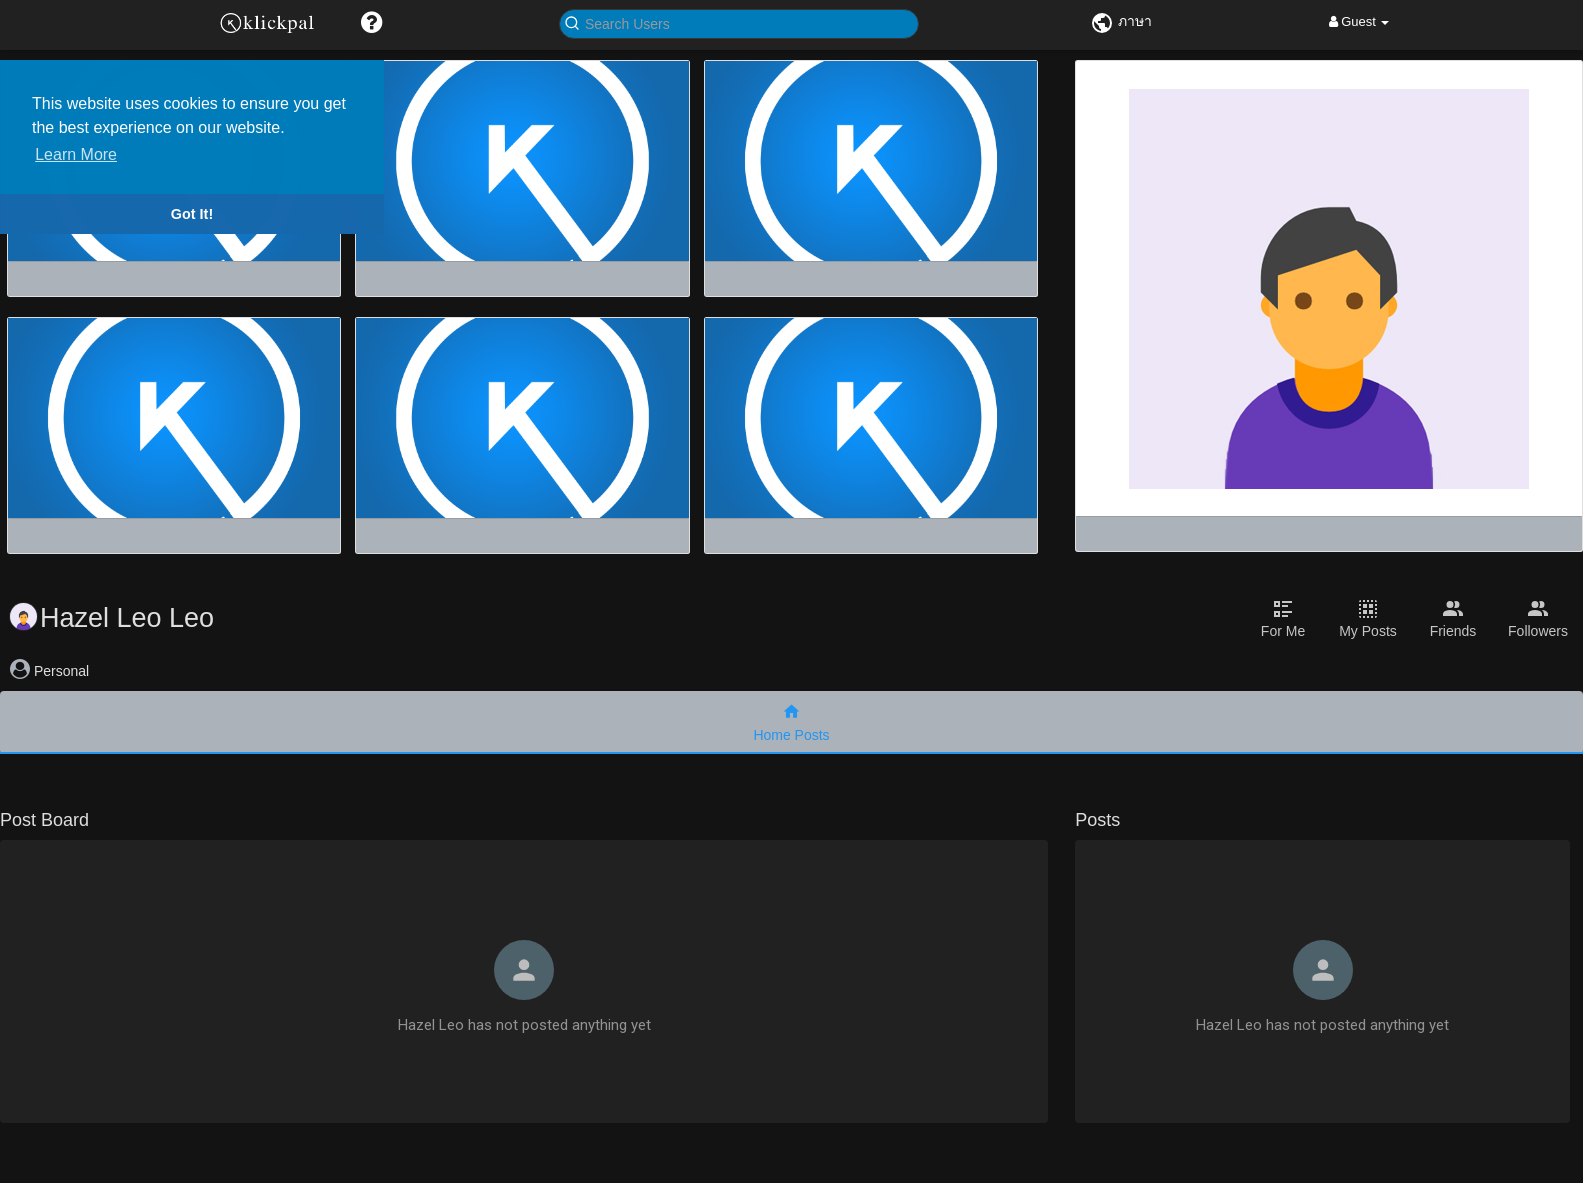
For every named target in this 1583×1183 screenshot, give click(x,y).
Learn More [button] (76, 154)
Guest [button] (1359, 21)
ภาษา (1121, 21)
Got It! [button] (192, 214)
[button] (371, 22)
